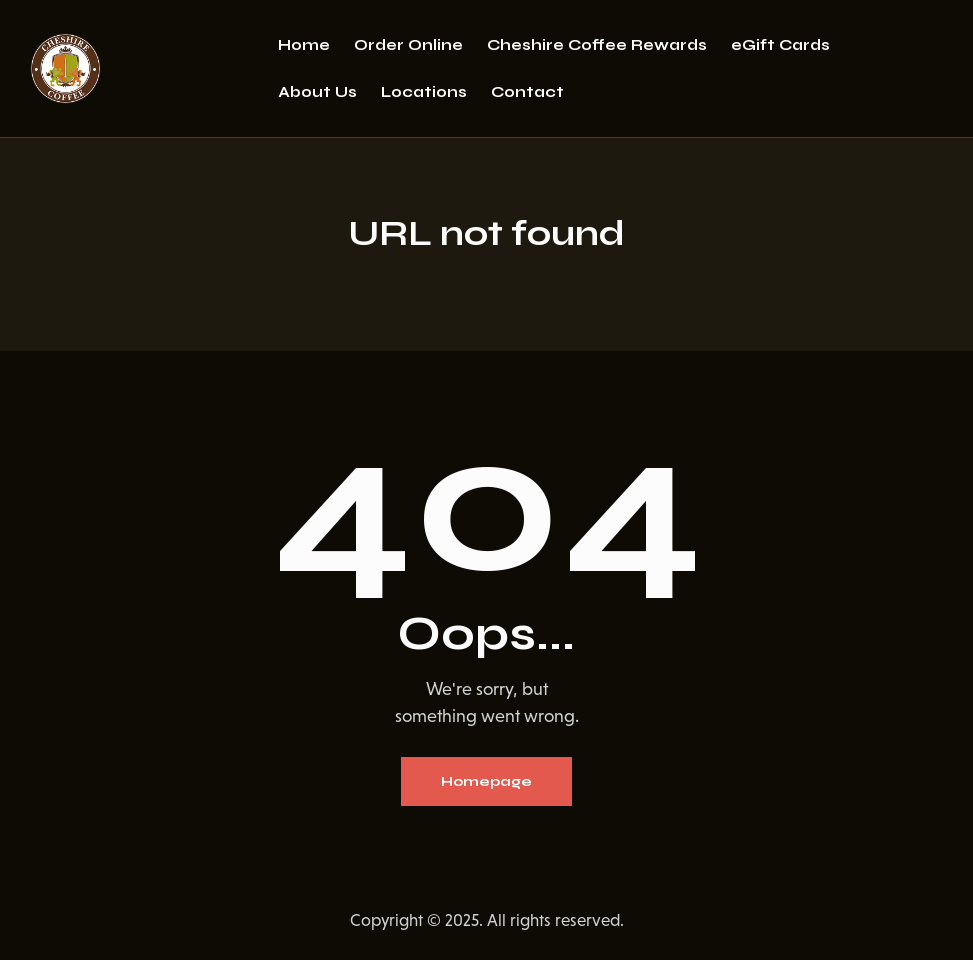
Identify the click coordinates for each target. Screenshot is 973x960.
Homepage (486, 781)
